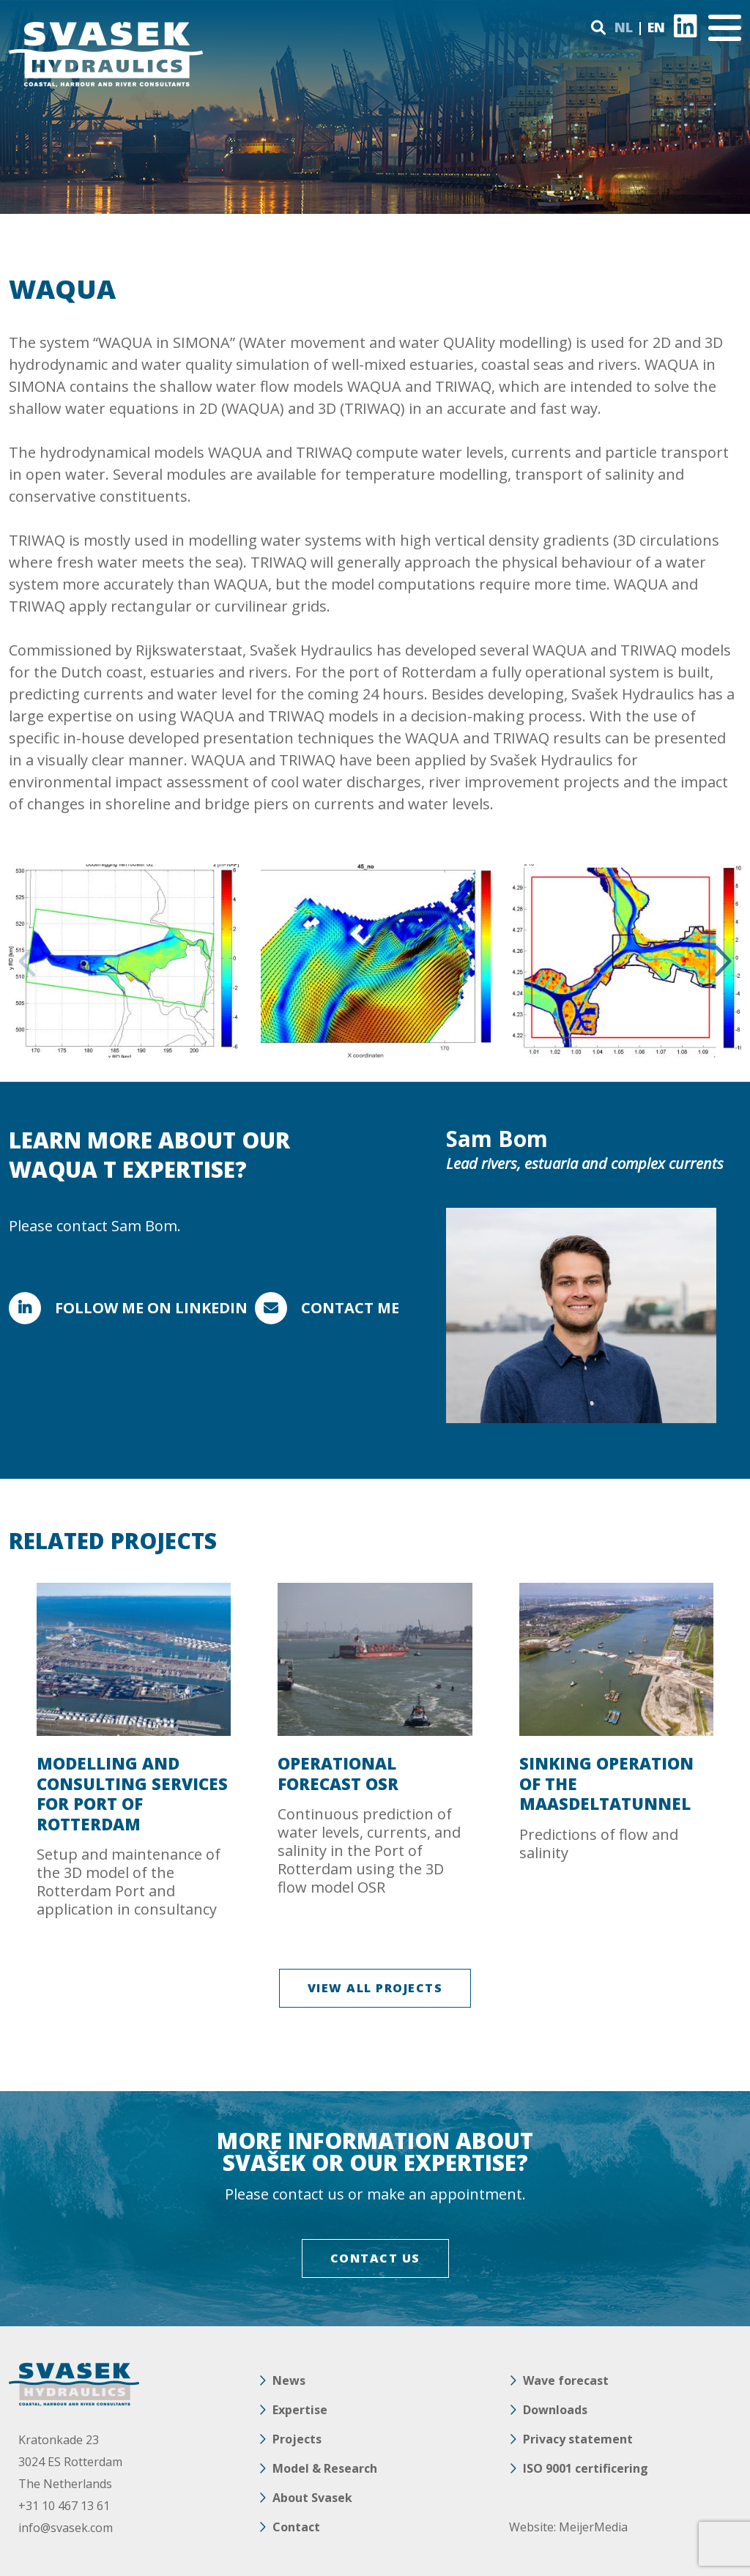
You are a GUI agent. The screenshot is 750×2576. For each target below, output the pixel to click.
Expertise (299, 2410)
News (288, 2380)
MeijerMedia (593, 2527)
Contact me (350, 1308)
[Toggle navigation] (724, 28)
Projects (297, 2439)
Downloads (555, 2410)
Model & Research (324, 2468)
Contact (296, 2527)
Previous (29, 961)
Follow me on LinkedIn (151, 1308)
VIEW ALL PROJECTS (375, 1988)
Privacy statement (578, 2439)
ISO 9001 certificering (585, 2468)
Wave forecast (566, 2380)
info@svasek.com (65, 2528)
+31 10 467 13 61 (64, 2506)
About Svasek (312, 2498)
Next (721, 961)
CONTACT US (375, 2258)
